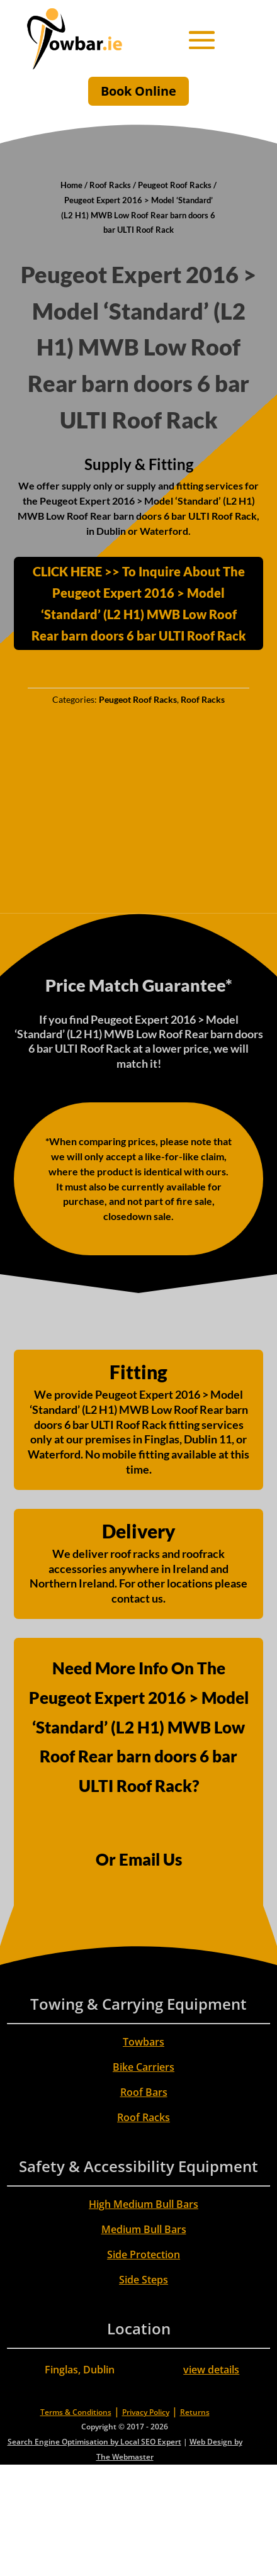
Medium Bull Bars (143, 2229)
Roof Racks (110, 185)
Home (71, 185)
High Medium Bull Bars (143, 2204)
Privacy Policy (145, 2412)
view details (211, 2370)
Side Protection (143, 2254)
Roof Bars (143, 2092)
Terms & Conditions (75, 2412)
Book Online (138, 90)
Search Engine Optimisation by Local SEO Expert (94, 2441)
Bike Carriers (143, 2067)
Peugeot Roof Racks (175, 185)
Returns (195, 2412)
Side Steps (143, 2280)
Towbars (143, 2042)
